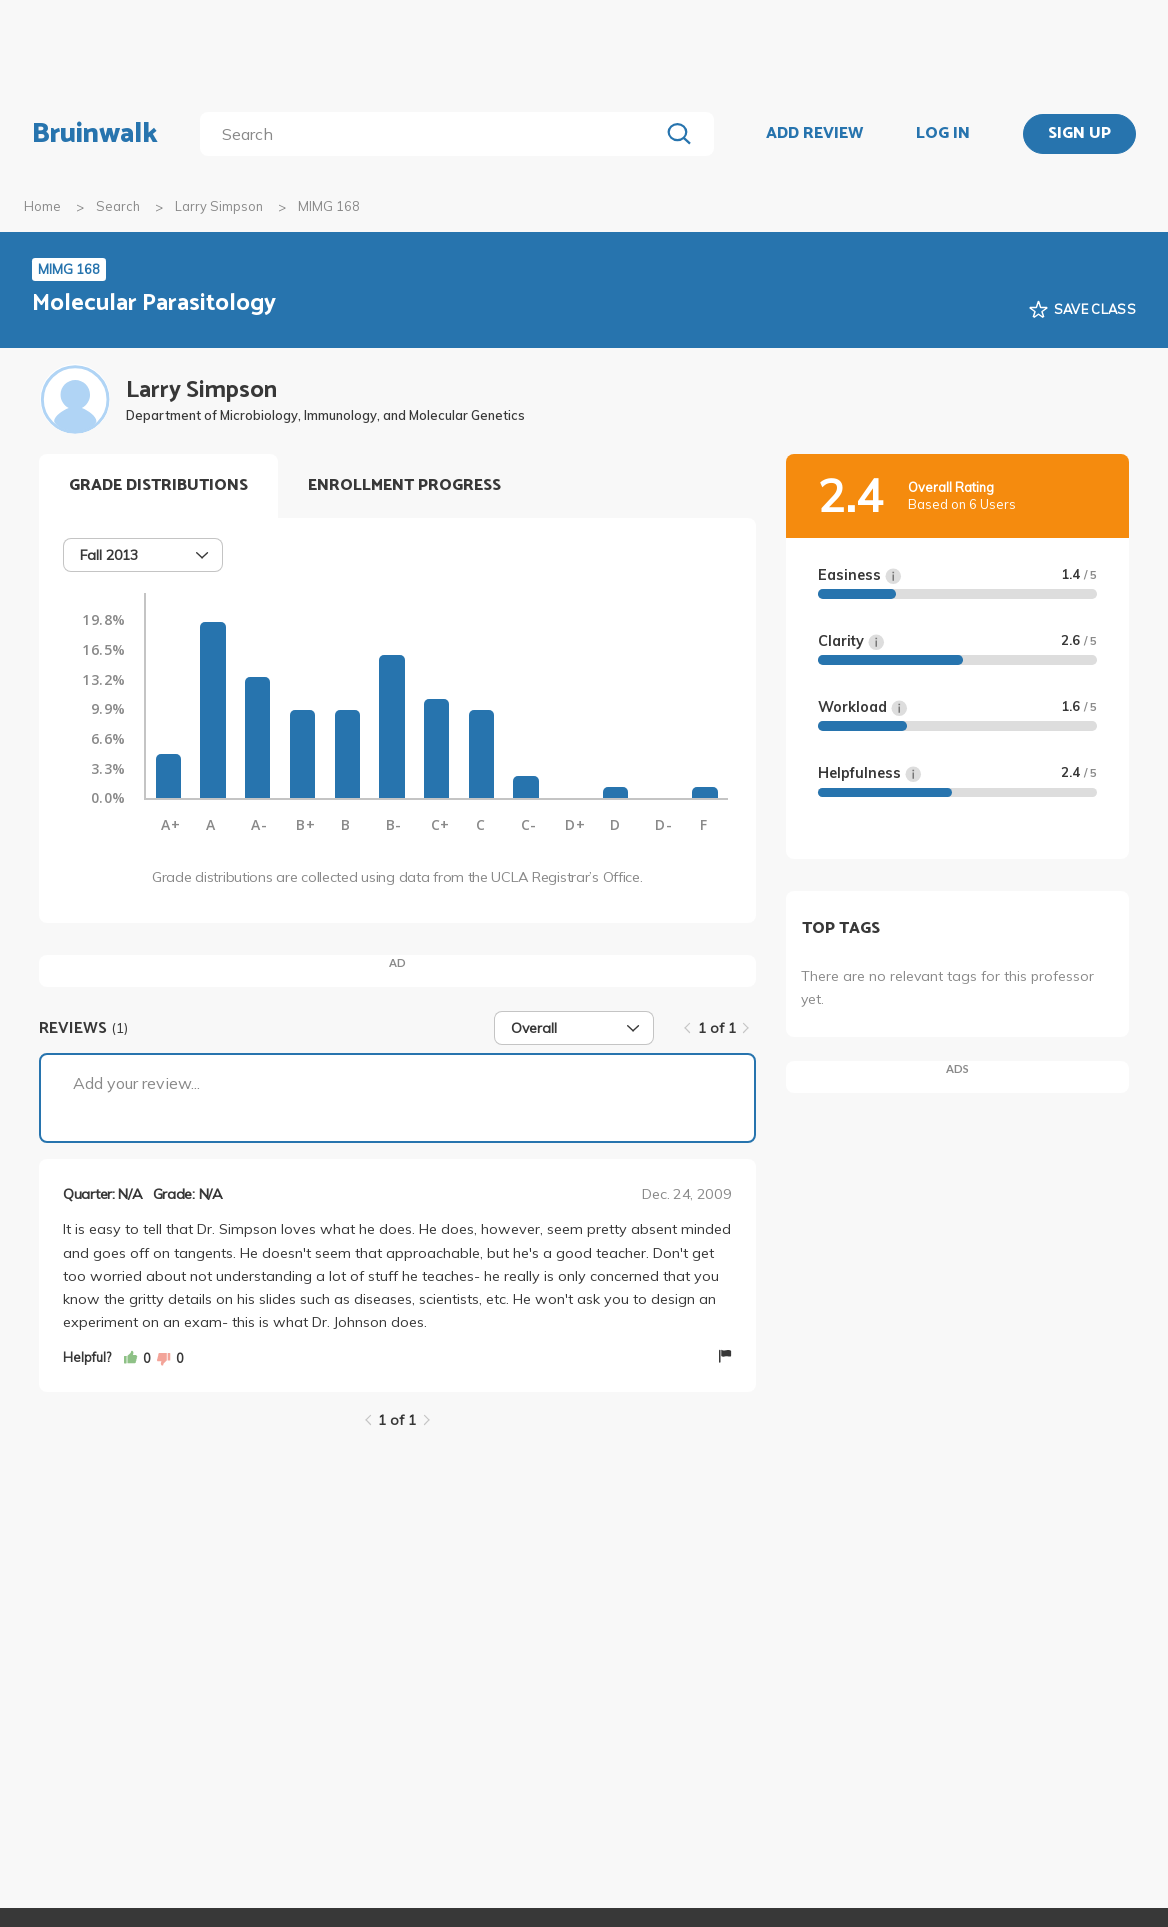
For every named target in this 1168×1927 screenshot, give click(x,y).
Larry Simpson (219, 206)
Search (118, 206)
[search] (433, 134)
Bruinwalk (95, 134)
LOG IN (943, 134)
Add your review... (136, 1083)
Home (42, 206)
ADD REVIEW (814, 134)
